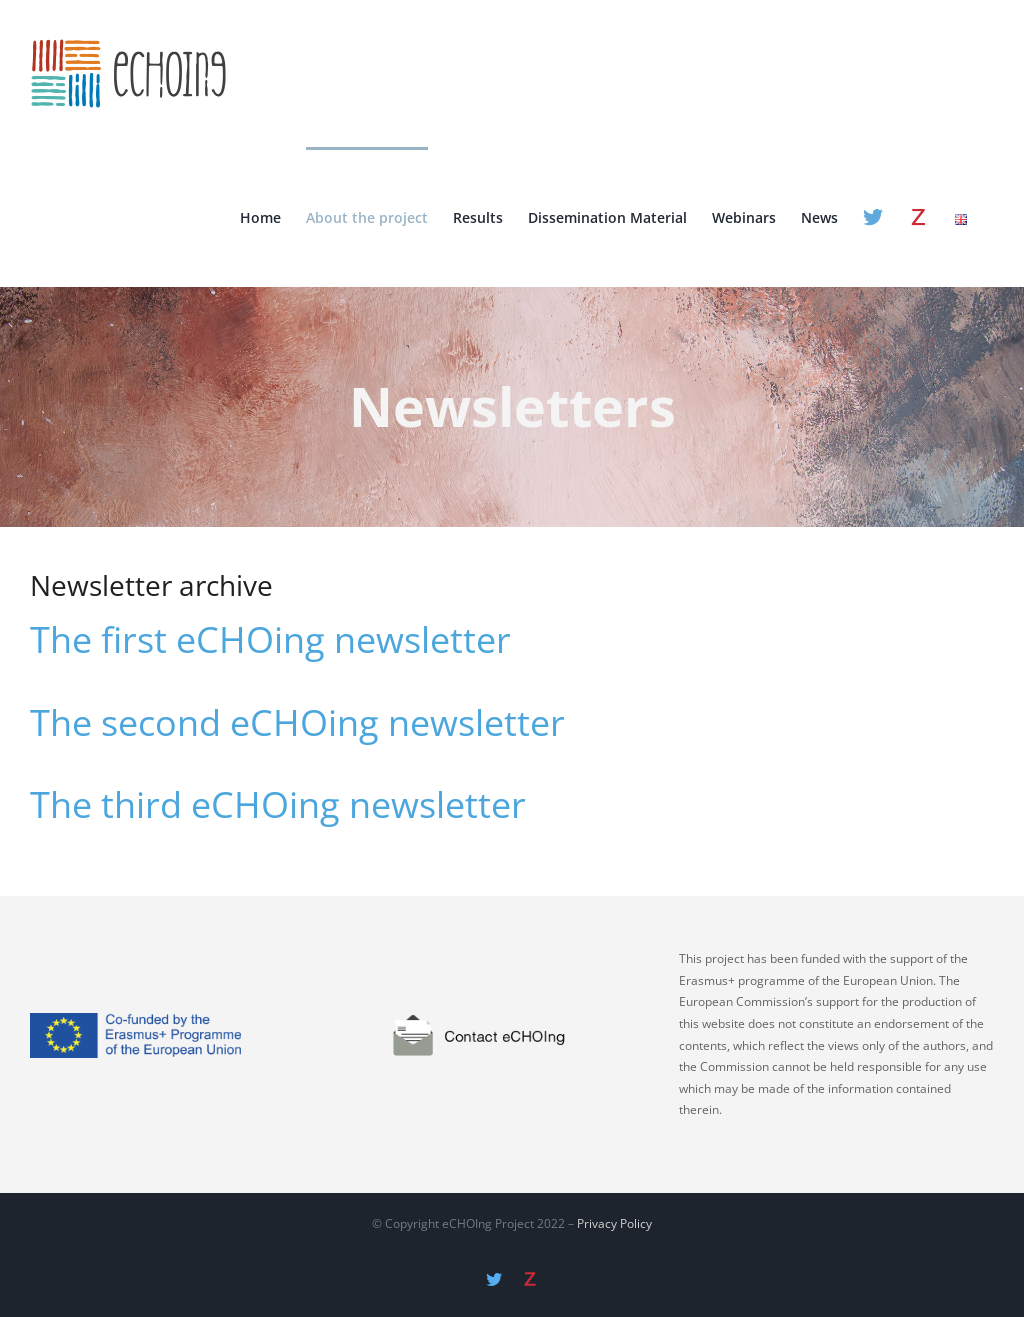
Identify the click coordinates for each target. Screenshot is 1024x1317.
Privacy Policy (614, 1223)
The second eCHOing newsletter (297, 722)
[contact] (512, 972)
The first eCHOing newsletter (270, 639)
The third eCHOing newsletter (278, 805)
